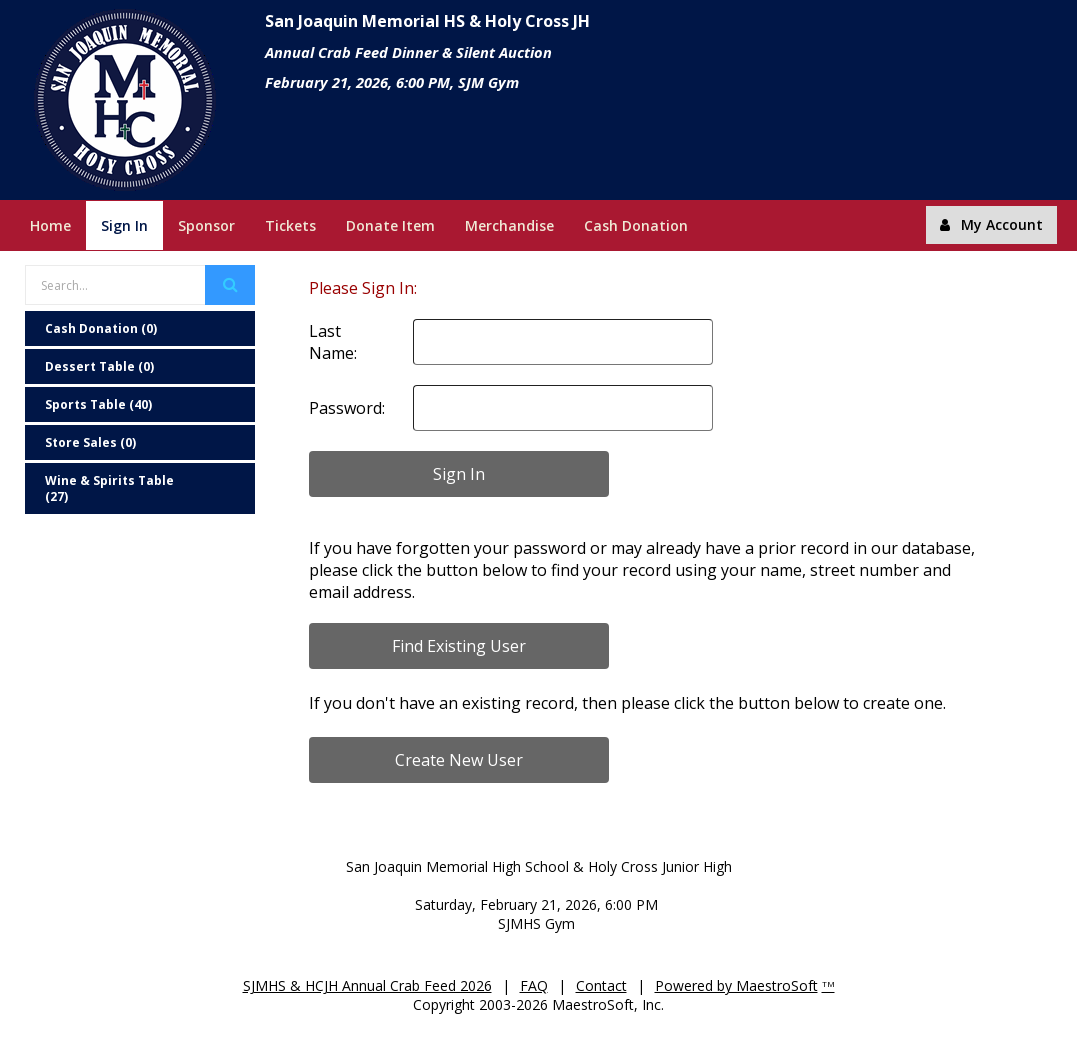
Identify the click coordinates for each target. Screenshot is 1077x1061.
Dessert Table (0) (99, 366)
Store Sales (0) (90, 442)
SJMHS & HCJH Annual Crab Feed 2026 (367, 985)
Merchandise (509, 225)
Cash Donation (636, 225)
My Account (991, 224)
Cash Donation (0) (101, 328)
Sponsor (206, 225)
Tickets (290, 225)
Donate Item (390, 225)
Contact (601, 985)
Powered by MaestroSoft (736, 985)
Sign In (124, 225)
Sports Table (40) (98, 404)
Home (50, 225)
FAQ (534, 985)
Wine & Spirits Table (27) (109, 488)
